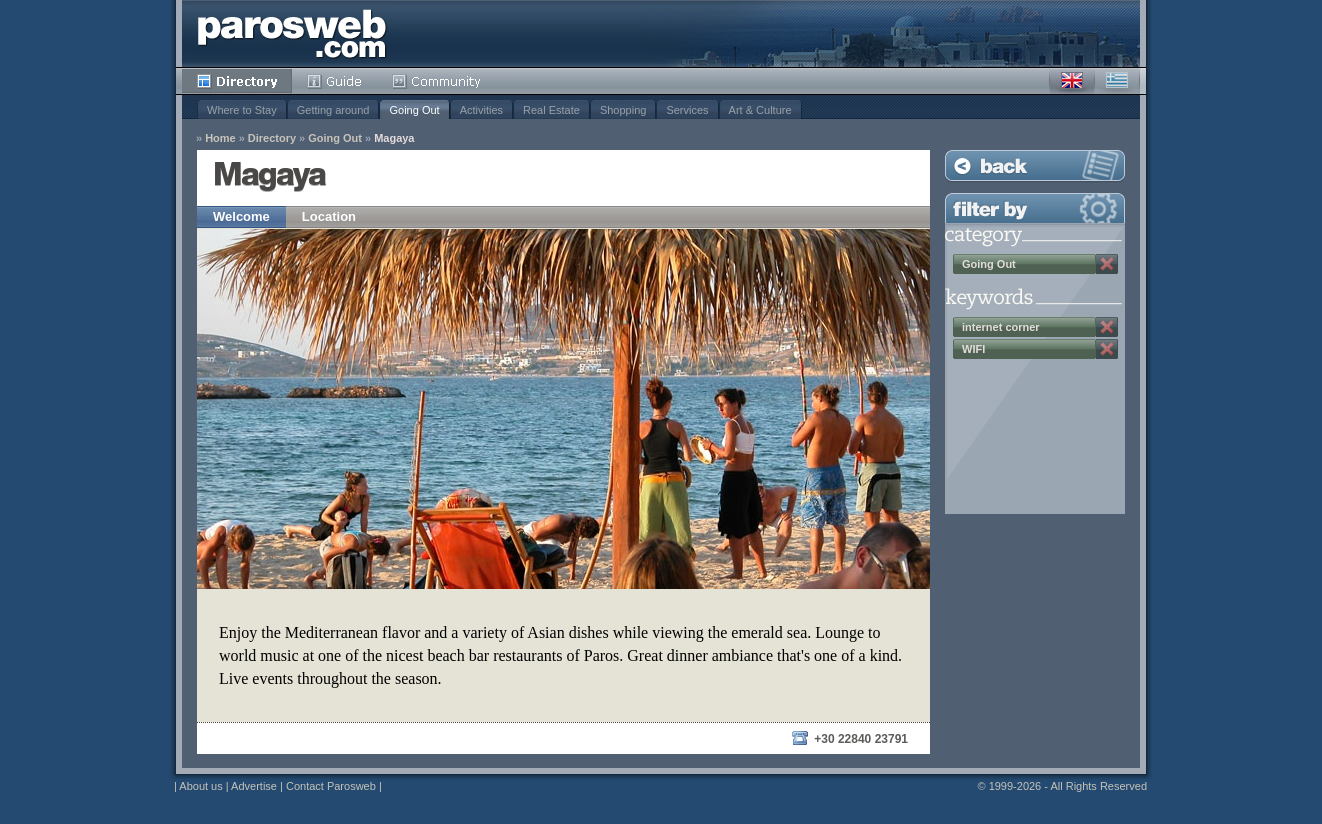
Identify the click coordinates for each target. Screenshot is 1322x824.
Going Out (414, 110)
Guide (334, 81)
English (1072, 81)
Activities (481, 110)
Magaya (394, 138)
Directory (237, 81)
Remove (1107, 264)
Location (329, 216)
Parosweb (292, 33)
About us (200, 786)
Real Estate (551, 110)
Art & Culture (760, 110)
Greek (1117, 81)
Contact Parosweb (331, 786)
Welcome (241, 216)
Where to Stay (242, 110)
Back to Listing (1035, 165)
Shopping (623, 110)
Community (437, 81)
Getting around (333, 110)
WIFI (973, 349)
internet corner (1001, 327)
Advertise (254, 786)
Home (220, 138)
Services (687, 110)
